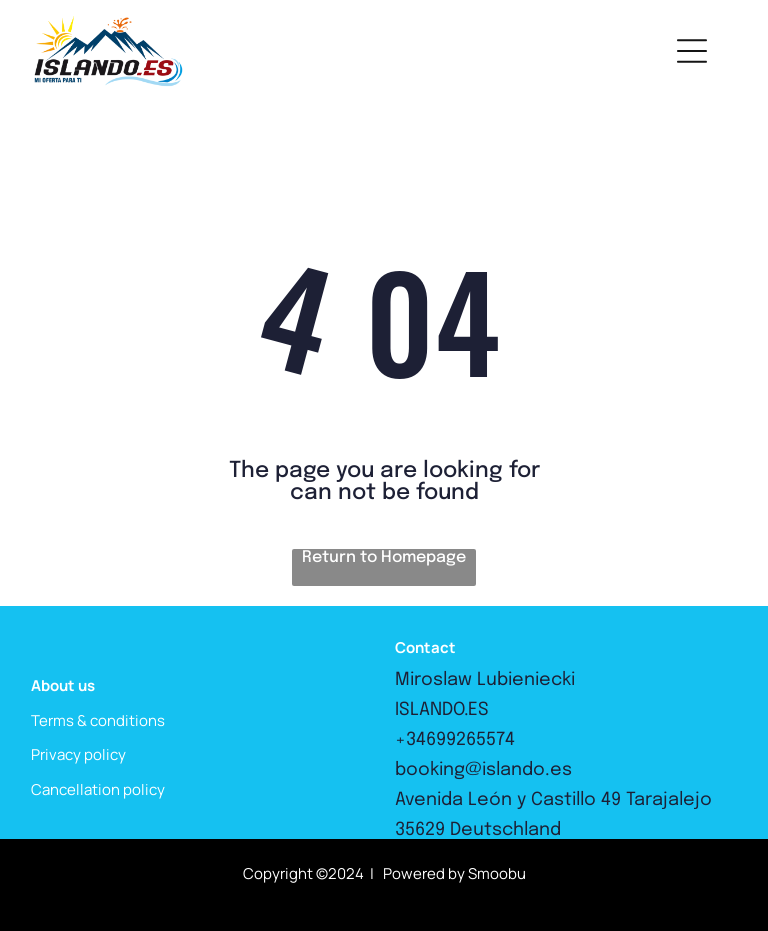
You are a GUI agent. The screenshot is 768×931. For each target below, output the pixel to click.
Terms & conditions (98, 720)
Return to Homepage (384, 557)
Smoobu (497, 873)
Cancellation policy (98, 789)
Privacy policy (78, 754)
